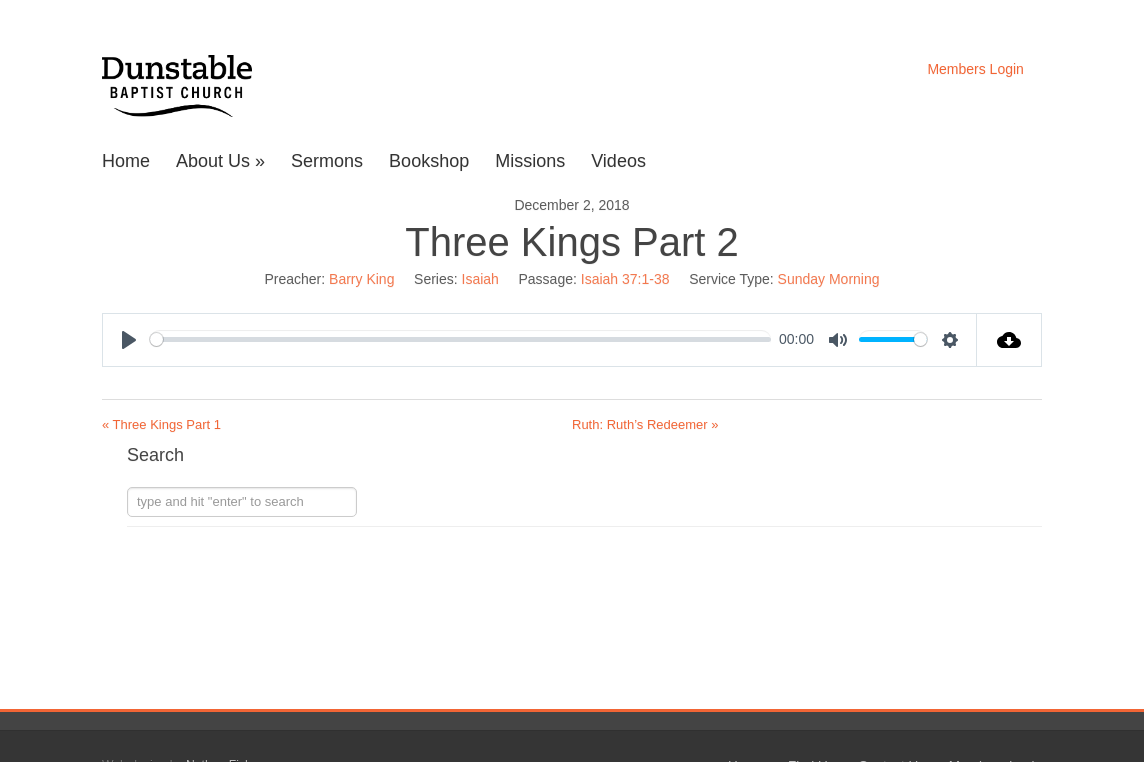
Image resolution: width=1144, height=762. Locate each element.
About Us (220, 161)
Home (126, 161)
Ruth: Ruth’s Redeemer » (645, 424)
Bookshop (429, 161)
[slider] (460, 339)
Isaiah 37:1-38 (625, 279)
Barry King (361, 279)
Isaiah (480, 279)
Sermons (327, 161)
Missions (530, 161)
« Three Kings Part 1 (161, 424)
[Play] (129, 340)
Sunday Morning (829, 279)
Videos (618, 161)
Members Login (975, 69)
